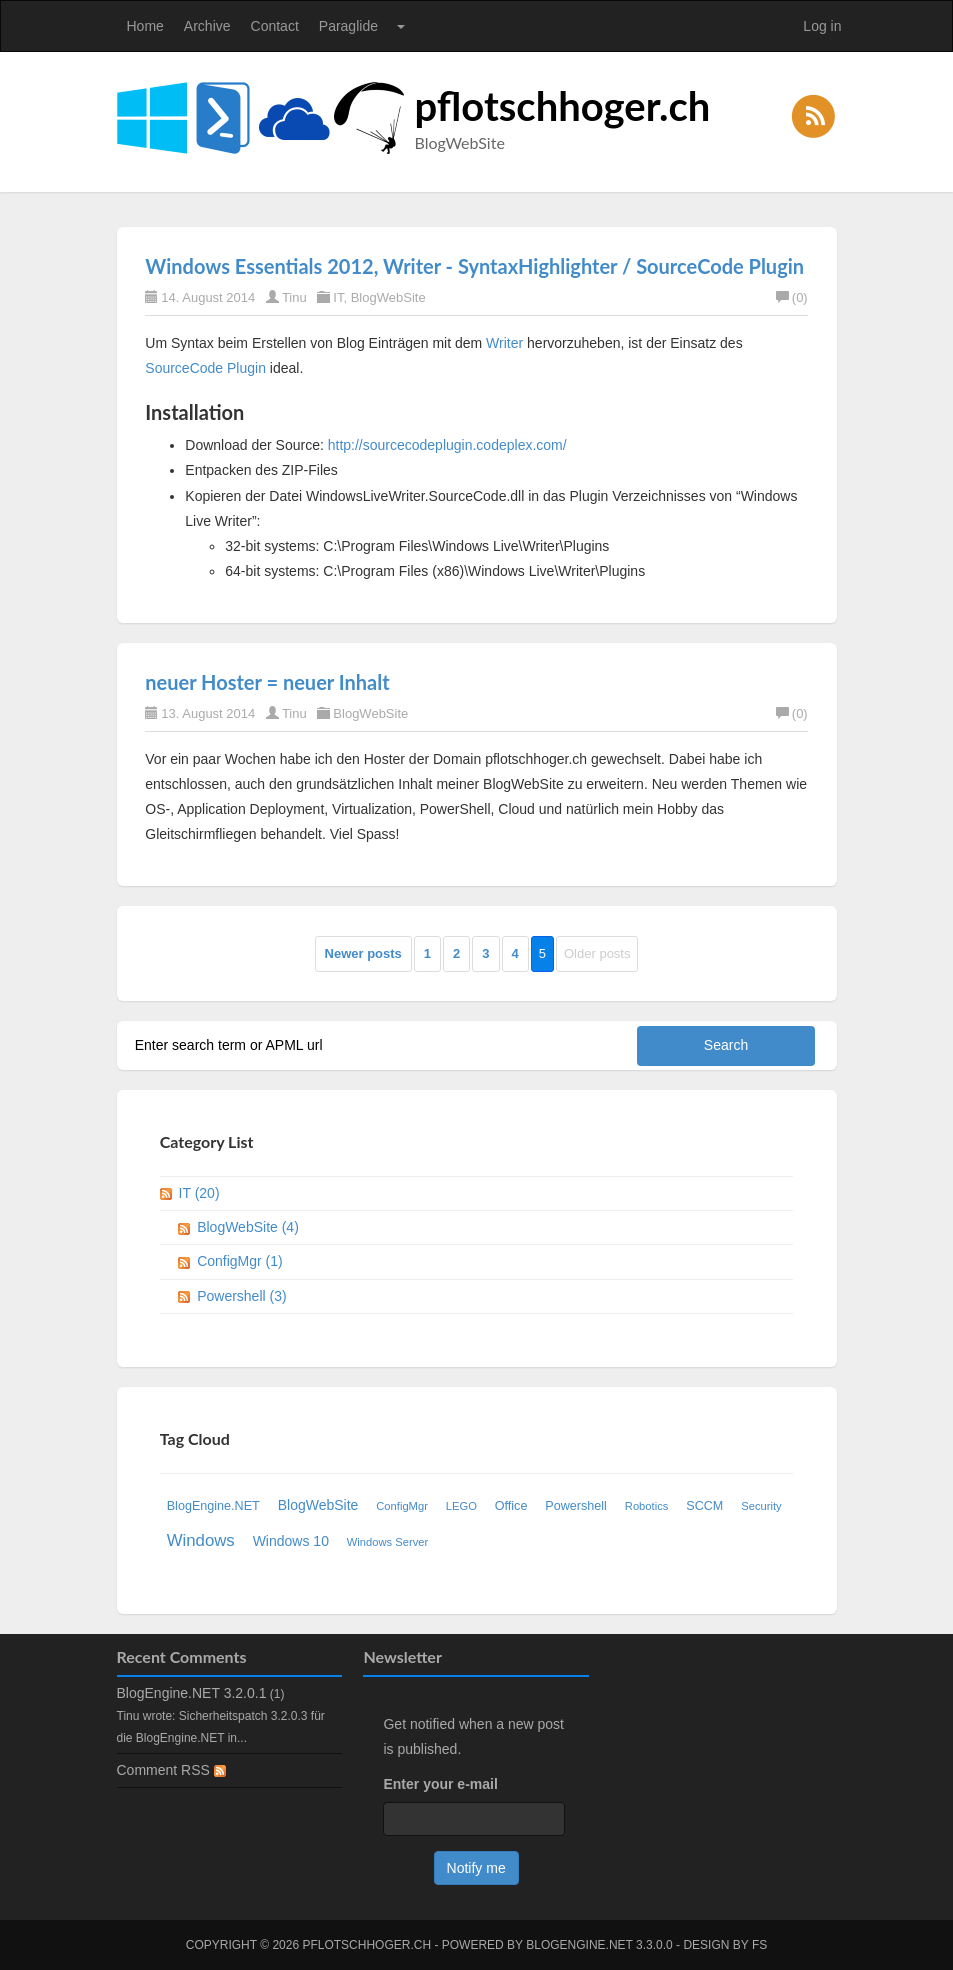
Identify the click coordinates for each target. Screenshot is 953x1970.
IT (338, 297)
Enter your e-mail (440, 1784)
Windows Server (387, 1542)
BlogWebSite (388, 297)
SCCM (704, 1506)
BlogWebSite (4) (248, 1227)
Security (761, 1506)
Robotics (647, 1506)
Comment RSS (171, 1770)
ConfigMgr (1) (240, 1261)
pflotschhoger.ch (563, 106)
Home (145, 26)
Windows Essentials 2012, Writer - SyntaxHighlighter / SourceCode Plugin (474, 266)
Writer (504, 343)
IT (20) (199, 1193)
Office (511, 1506)
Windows (201, 1540)
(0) (792, 297)
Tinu (294, 297)
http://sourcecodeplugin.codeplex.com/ (447, 445)
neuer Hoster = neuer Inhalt (267, 682)
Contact (275, 26)
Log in (822, 26)
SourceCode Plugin (205, 368)
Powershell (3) (241, 1296)
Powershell (576, 1506)
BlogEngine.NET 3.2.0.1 (192, 1693)
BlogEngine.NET (213, 1506)
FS (759, 1945)
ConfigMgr (402, 1506)
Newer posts (363, 953)
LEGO (461, 1506)
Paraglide (348, 26)
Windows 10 (291, 1541)
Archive (207, 26)
